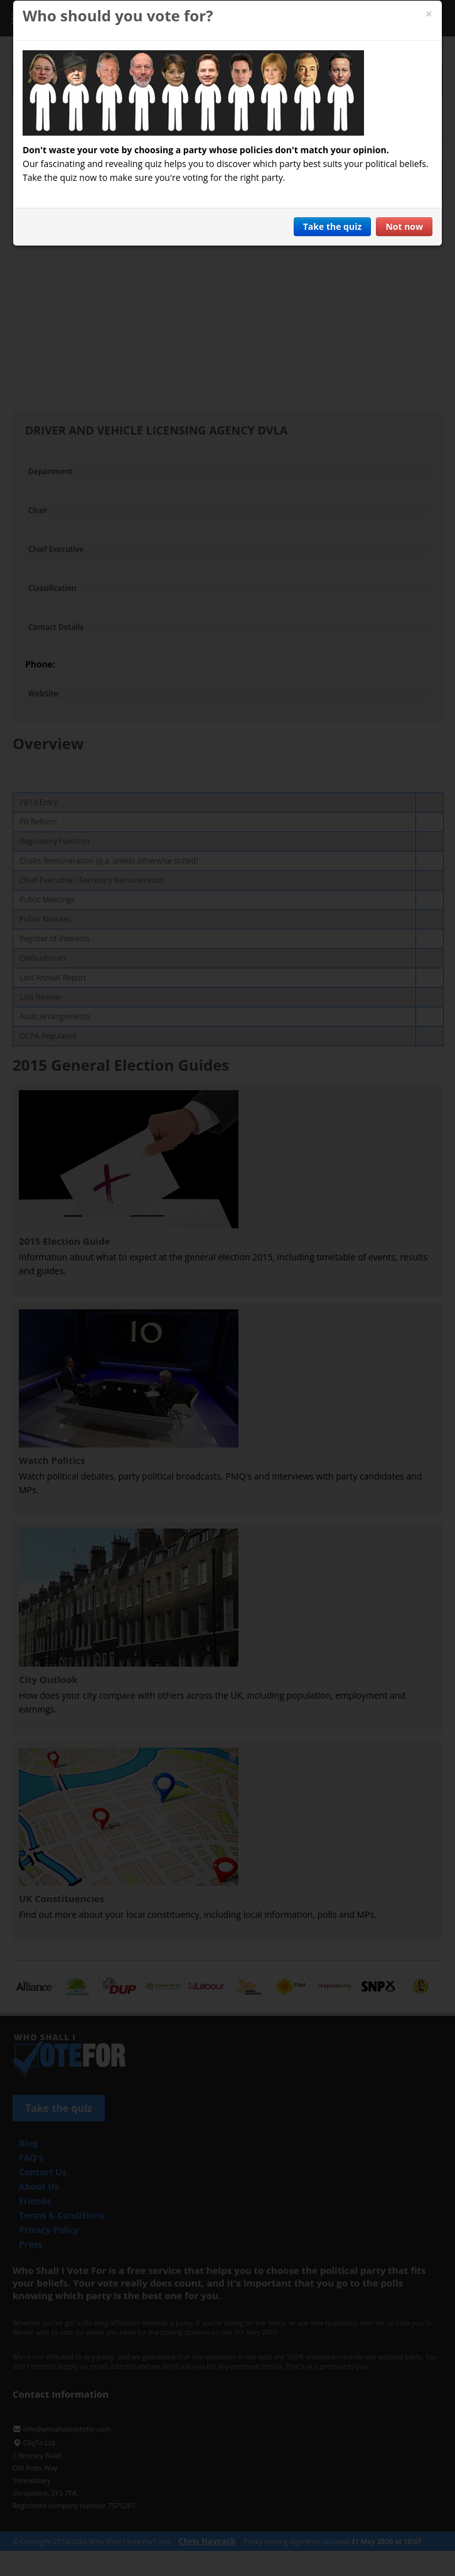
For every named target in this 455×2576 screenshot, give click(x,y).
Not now (404, 226)
